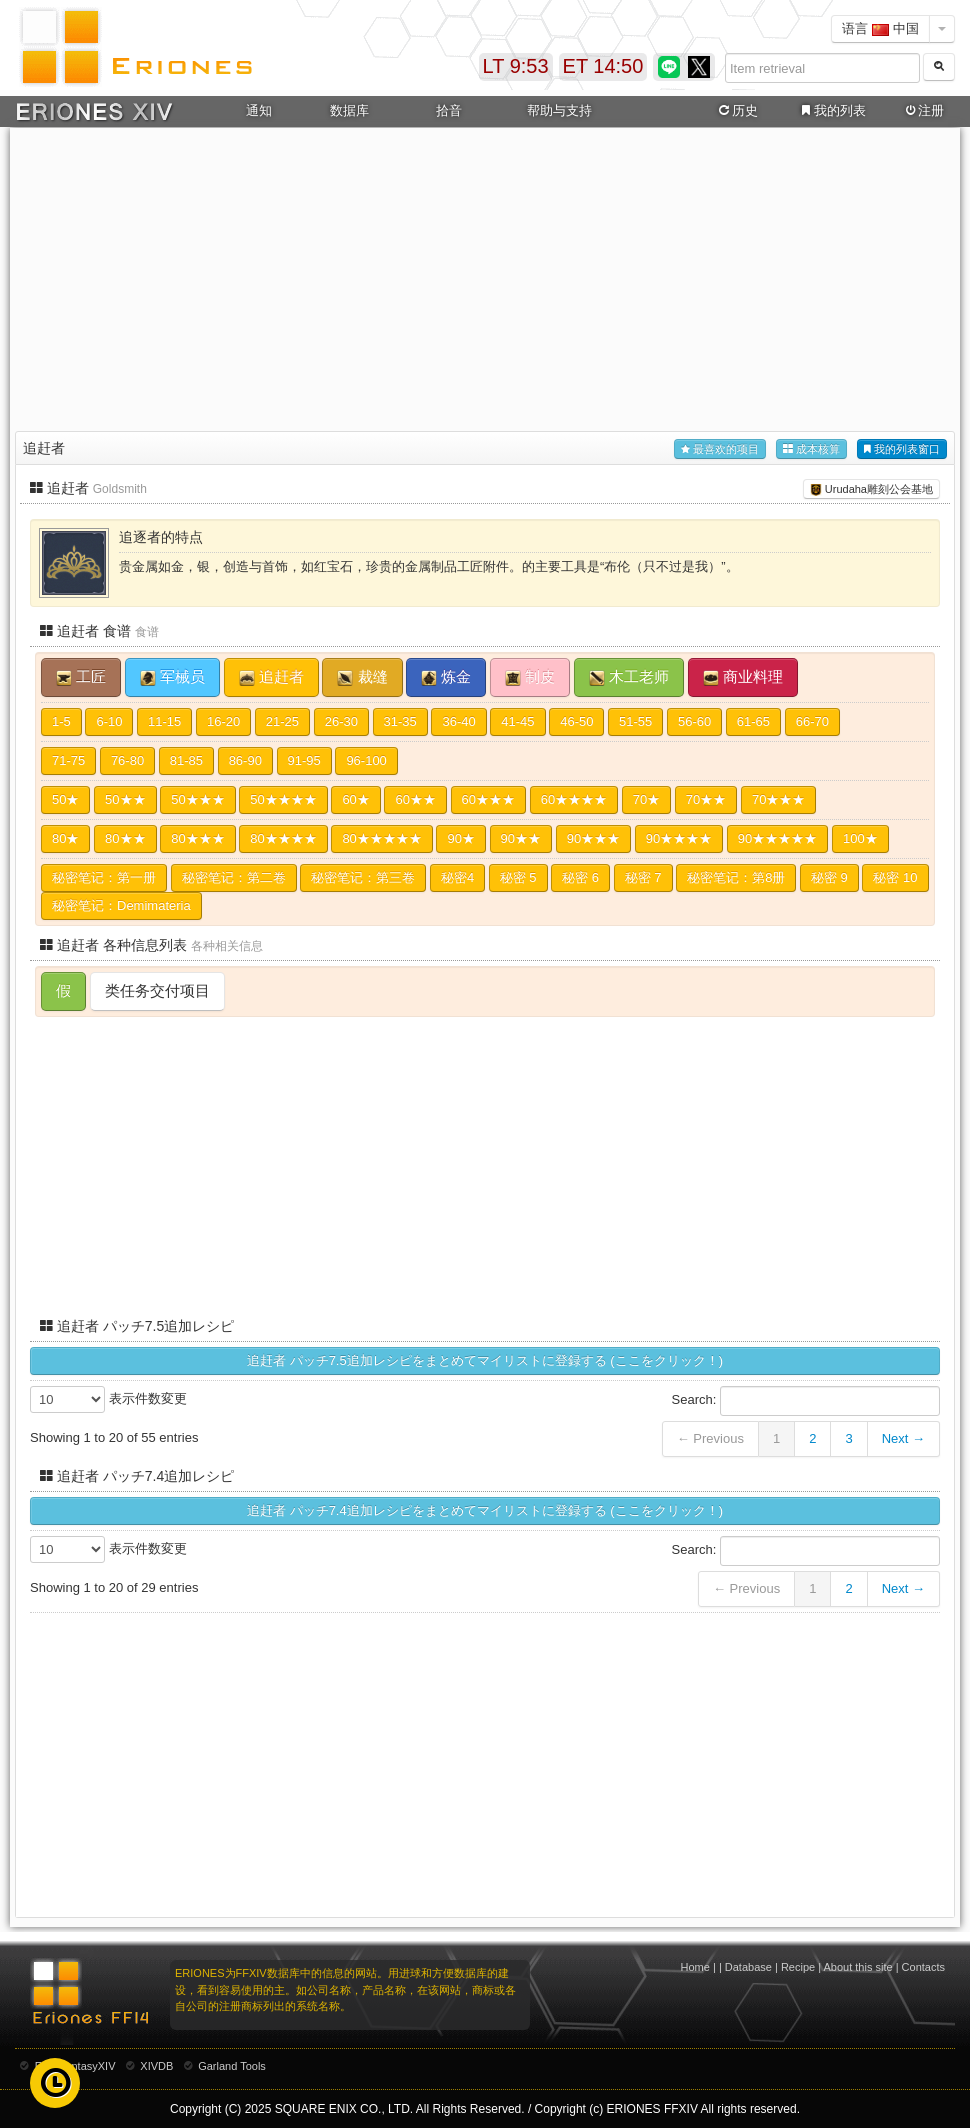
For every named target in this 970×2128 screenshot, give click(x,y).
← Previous (710, 1438)
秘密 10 (895, 877)
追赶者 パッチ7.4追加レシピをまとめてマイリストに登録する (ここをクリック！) (485, 1510)
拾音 (449, 110)
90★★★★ (679, 838)
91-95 (304, 760)
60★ (355, 799)
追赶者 (271, 677)
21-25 (282, 721)
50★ (65, 799)
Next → (903, 1438)
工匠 (81, 677)
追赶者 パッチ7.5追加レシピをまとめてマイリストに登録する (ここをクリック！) (485, 1360)
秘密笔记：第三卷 (363, 877)
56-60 (694, 721)
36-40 (458, 721)
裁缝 (362, 677)
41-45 (517, 721)
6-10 (109, 721)
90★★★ (593, 838)
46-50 (576, 721)
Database (748, 1967)
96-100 (366, 760)
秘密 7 (643, 877)
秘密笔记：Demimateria (121, 905)
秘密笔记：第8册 (736, 877)
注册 (923, 111)
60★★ (415, 799)
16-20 (223, 721)
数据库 (349, 110)
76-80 (127, 760)
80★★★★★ (381, 838)
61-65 (753, 721)
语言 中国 (880, 28)
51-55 (635, 721)
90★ (460, 838)
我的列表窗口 (902, 449)
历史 (737, 111)
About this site (858, 1967)
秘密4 (457, 877)
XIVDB (156, 2066)
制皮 (530, 677)
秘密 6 (580, 877)
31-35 (400, 721)
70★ (646, 799)
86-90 (245, 760)
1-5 (61, 721)
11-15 (164, 721)
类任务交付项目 (157, 990)
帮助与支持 (559, 110)
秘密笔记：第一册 (104, 877)
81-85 (186, 760)
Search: (806, 1401)
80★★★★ (283, 838)
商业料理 (743, 677)
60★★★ (488, 799)
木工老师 (629, 677)
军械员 (172, 677)
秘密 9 (829, 877)
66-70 (812, 721)
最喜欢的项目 (720, 449)
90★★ (521, 838)
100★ (860, 838)
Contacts (923, 1967)
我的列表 (832, 111)
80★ (65, 838)
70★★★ (778, 799)
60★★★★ (574, 799)
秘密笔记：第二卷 (234, 877)
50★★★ (197, 799)
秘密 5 (518, 877)
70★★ (706, 799)
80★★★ (197, 838)
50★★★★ (283, 799)
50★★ (125, 799)
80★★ (125, 838)
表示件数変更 (108, 1399)
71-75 (68, 760)
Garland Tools (232, 2066)
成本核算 (811, 449)
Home (695, 1967)
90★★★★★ (777, 838)
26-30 (341, 721)
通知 (259, 110)
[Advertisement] (485, 276)
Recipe (798, 1967)
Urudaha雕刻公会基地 (871, 489)
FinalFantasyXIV (75, 2066)
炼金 (446, 677)
